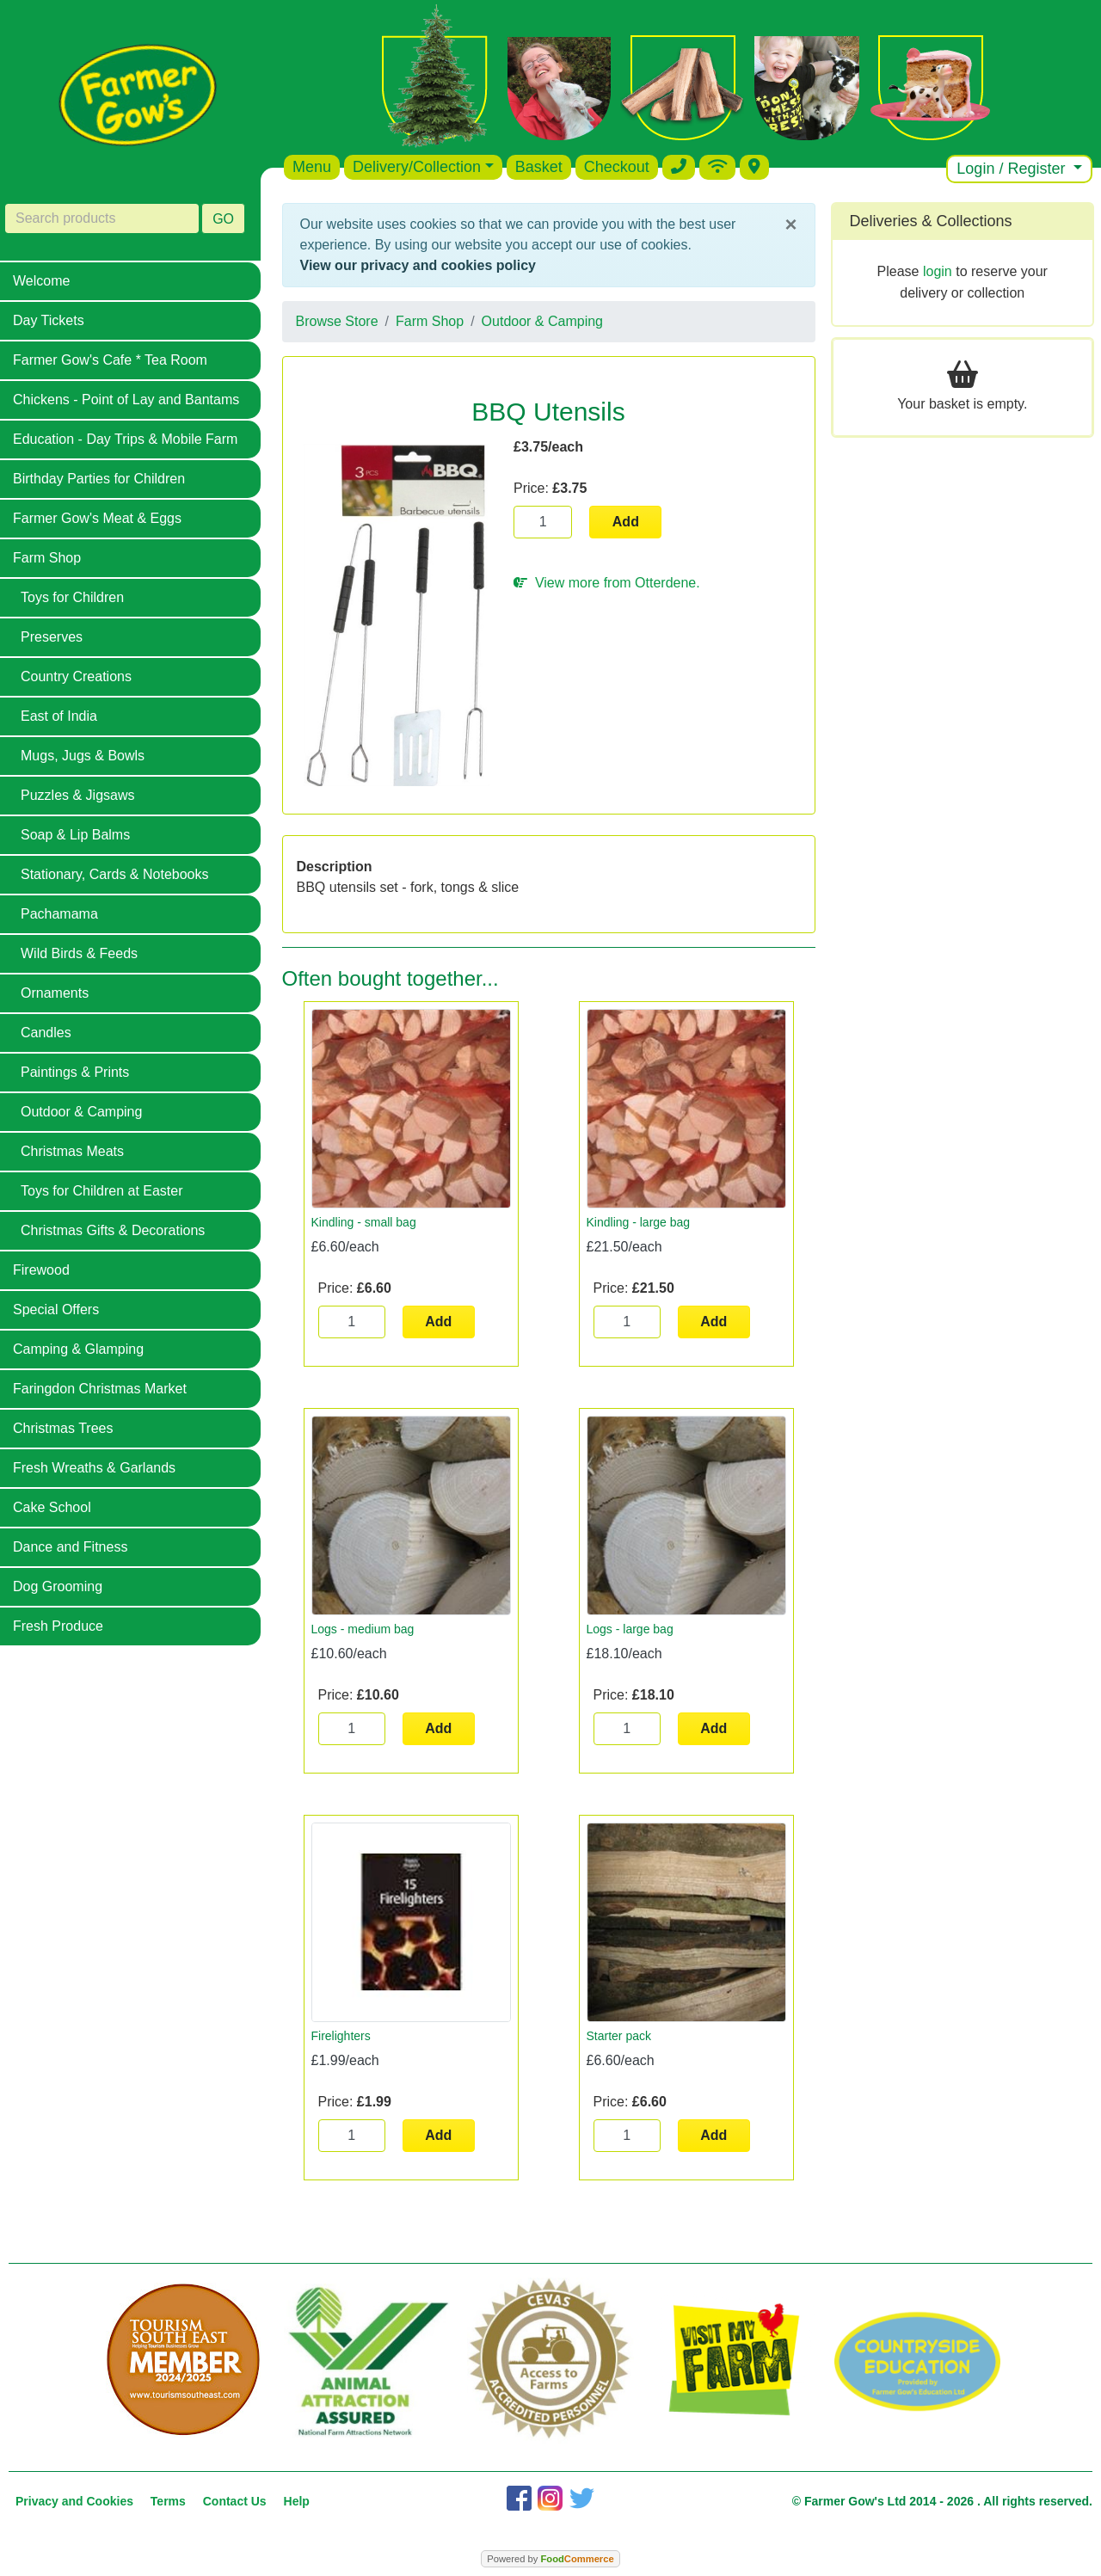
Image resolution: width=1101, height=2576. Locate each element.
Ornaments (55, 993)
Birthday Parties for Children (99, 478)
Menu (311, 166)
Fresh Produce (58, 1626)
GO (223, 219)
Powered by (550, 2559)
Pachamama (59, 914)
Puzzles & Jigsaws (78, 795)
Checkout (616, 166)
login (937, 271)
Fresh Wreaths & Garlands (94, 1467)
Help (297, 2501)
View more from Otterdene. (607, 582)
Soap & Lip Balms (75, 834)
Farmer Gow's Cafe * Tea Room (110, 360)
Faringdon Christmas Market (100, 1388)
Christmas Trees (63, 1428)
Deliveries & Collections (931, 221)
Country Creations (76, 676)
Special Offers (56, 1309)
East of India (59, 716)
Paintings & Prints (75, 1072)
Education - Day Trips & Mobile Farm (125, 439)
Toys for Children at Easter (102, 1190)
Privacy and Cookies (74, 2501)
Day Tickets (48, 320)
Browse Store (337, 321)
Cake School (52, 1507)
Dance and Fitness (70, 1547)
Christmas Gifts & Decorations (113, 1230)
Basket (539, 166)
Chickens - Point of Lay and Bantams (126, 399)
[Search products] (102, 218)
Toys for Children (72, 597)
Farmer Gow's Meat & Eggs (97, 518)
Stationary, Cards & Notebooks (114, 874)
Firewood (41, 1270)
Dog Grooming (57, 1586)
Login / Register (1012, 168)
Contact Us (235, 2501)
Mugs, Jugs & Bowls (83, 755)
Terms (168, 2501)
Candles (46, 1032)
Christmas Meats (72, 1151)
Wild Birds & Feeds (79, 953)
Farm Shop (47, 557)
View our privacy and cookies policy (418, 265)
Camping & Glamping (78, 1349)
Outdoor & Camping (81, 1111)
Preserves (52, 637)
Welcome (41, 281)
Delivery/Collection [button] (417, 166)
